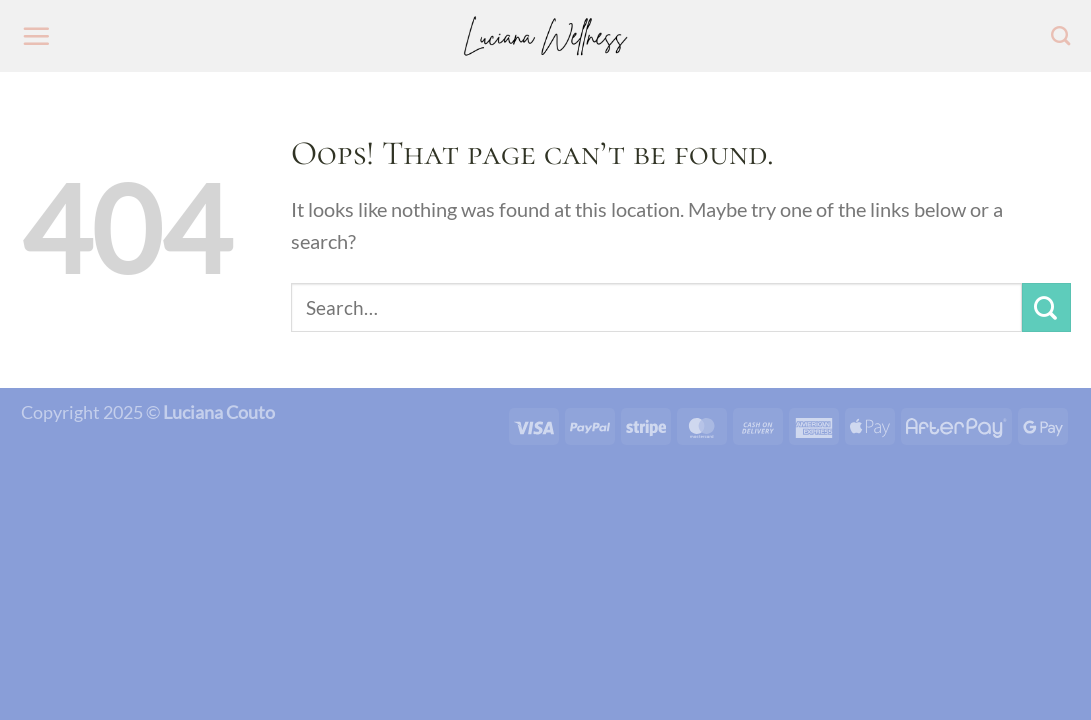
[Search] (1060, 35)
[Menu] (36, 36)
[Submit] (1046, 307)
